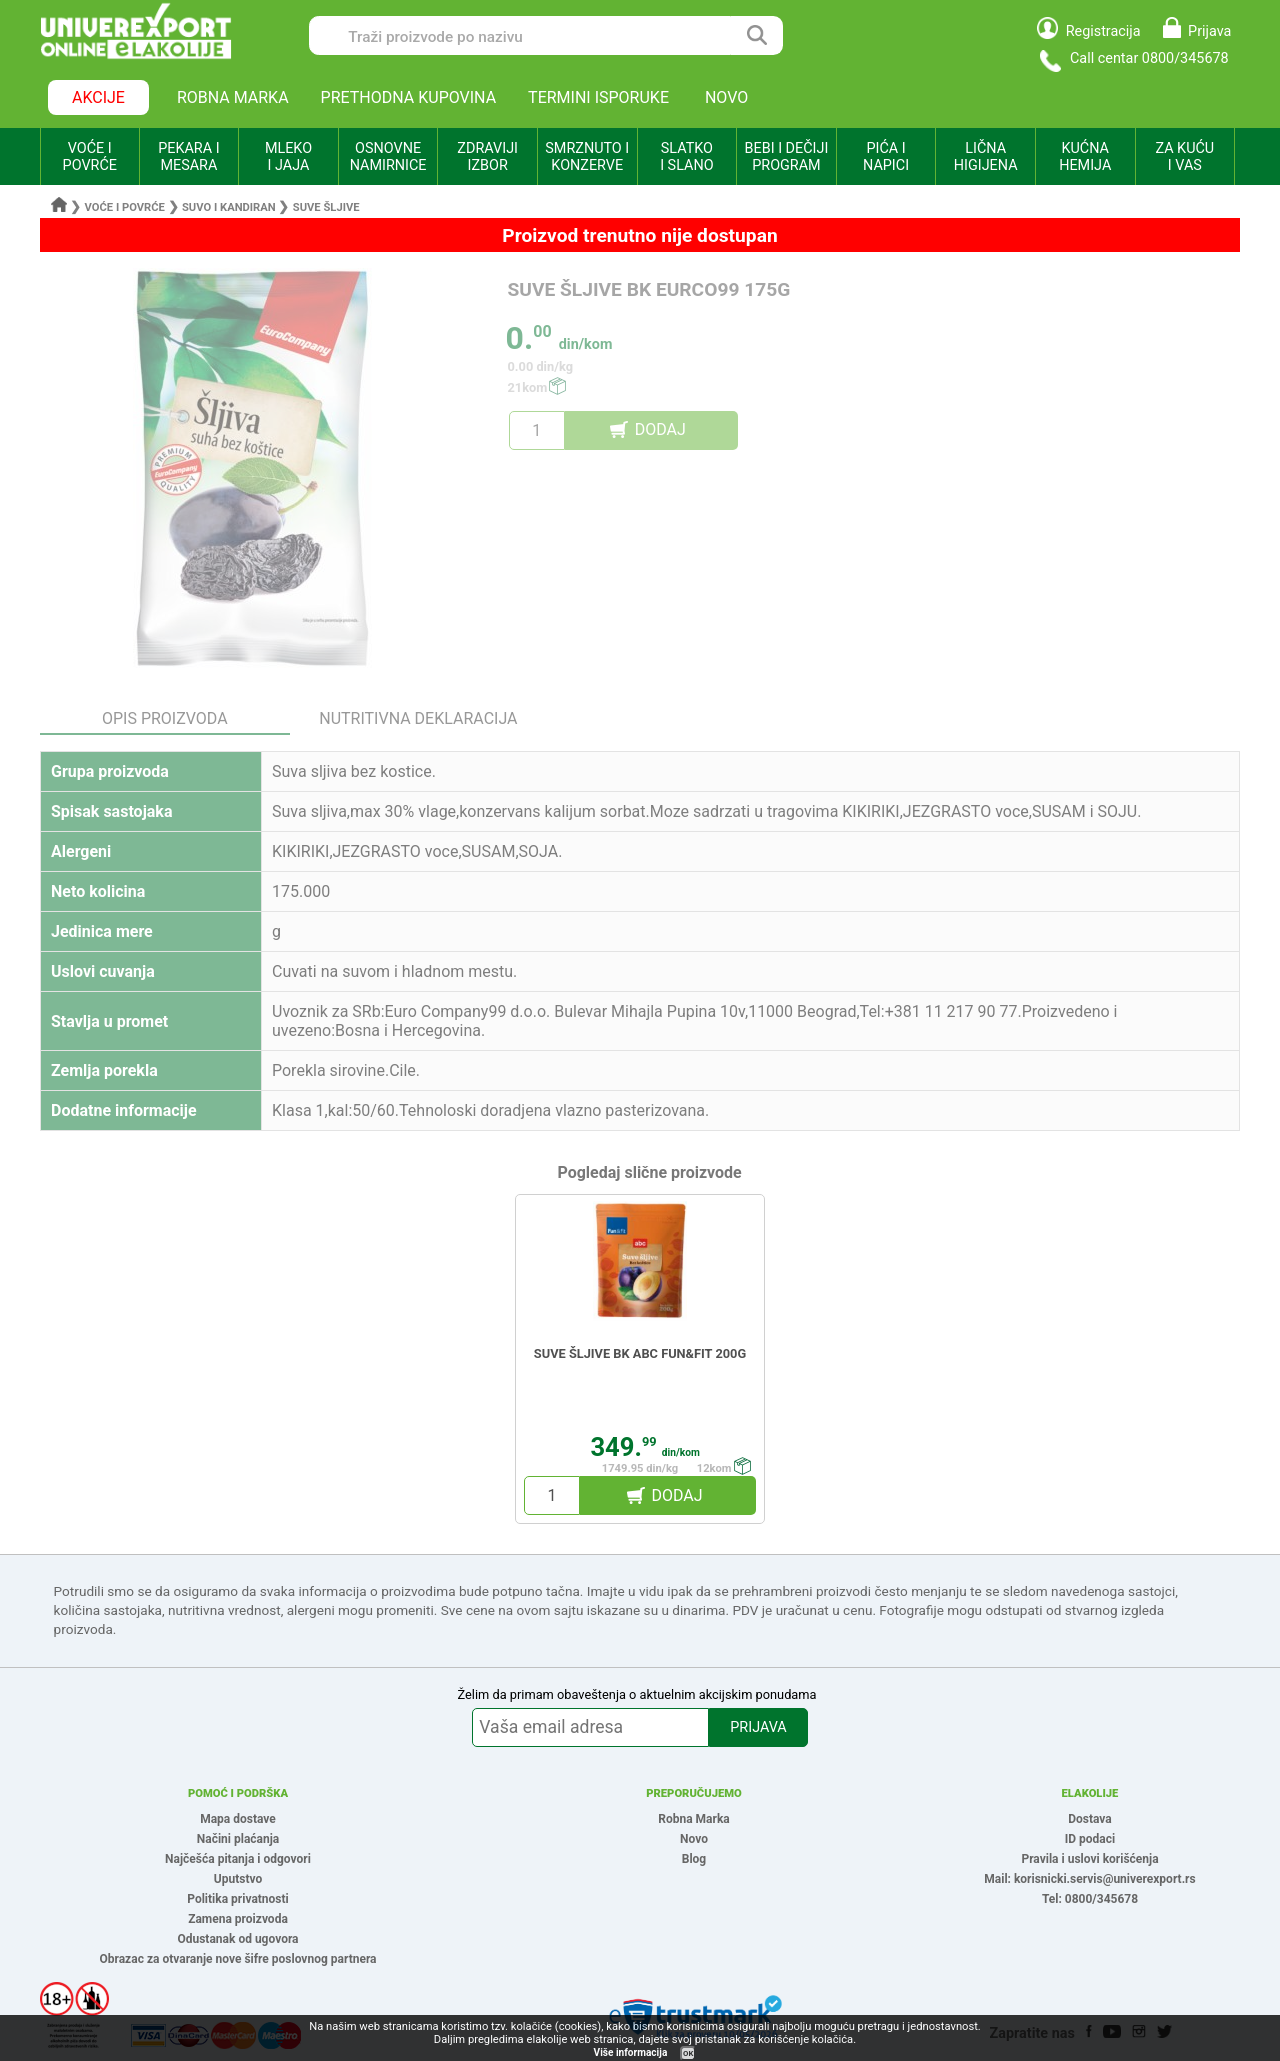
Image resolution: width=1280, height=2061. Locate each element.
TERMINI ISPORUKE (598, 97)
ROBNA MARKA (233, 97)
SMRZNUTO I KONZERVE (587, 157)
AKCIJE (98, 97)
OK (688, 2053)
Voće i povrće (125, 207)
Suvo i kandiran (229, 207)
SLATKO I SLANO (686, 157)
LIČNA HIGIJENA (986, 157)
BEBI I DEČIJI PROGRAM (787, 157)
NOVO (726, 97)
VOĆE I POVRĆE (90, 157)
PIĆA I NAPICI (886, 157)
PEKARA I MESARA (188, 157)
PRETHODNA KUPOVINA (409, 97)
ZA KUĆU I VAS (1184, 157)
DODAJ (660, 429)
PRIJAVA (758, 1727)
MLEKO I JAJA (288, 157)
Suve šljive (326, 207)
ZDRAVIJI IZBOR (487, 157)
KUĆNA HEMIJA (1085, 157)
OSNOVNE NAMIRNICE (388, 157)
